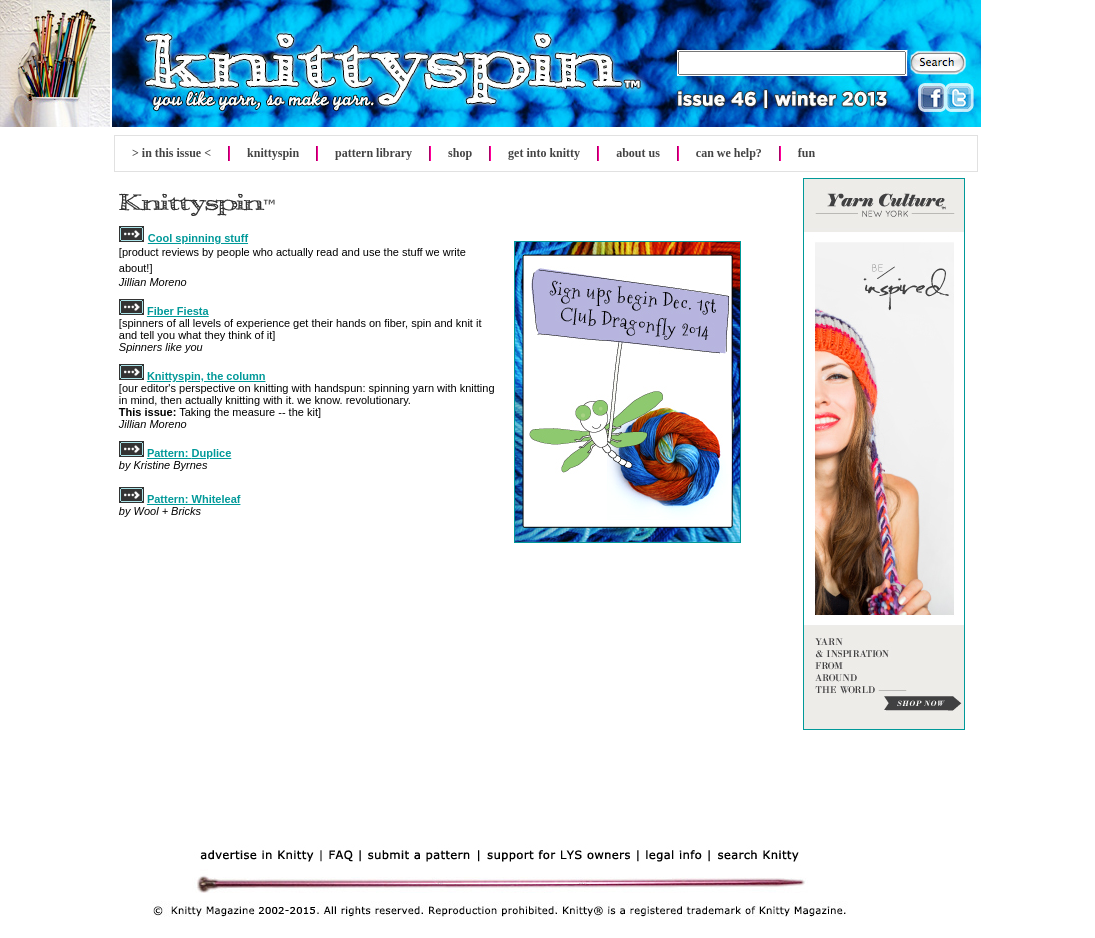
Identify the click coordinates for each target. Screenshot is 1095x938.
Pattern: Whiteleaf (194, 499)
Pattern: (169, 453)
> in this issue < (171, 153)
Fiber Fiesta (178, 311)
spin (273, 153)
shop (460, 153)
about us (638, 153)
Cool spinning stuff (198, 238)
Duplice (212, 453)
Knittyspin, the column (206, 376)
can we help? (729, 153)
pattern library (373, 153)
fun (806, 153)
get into (544, 153)
